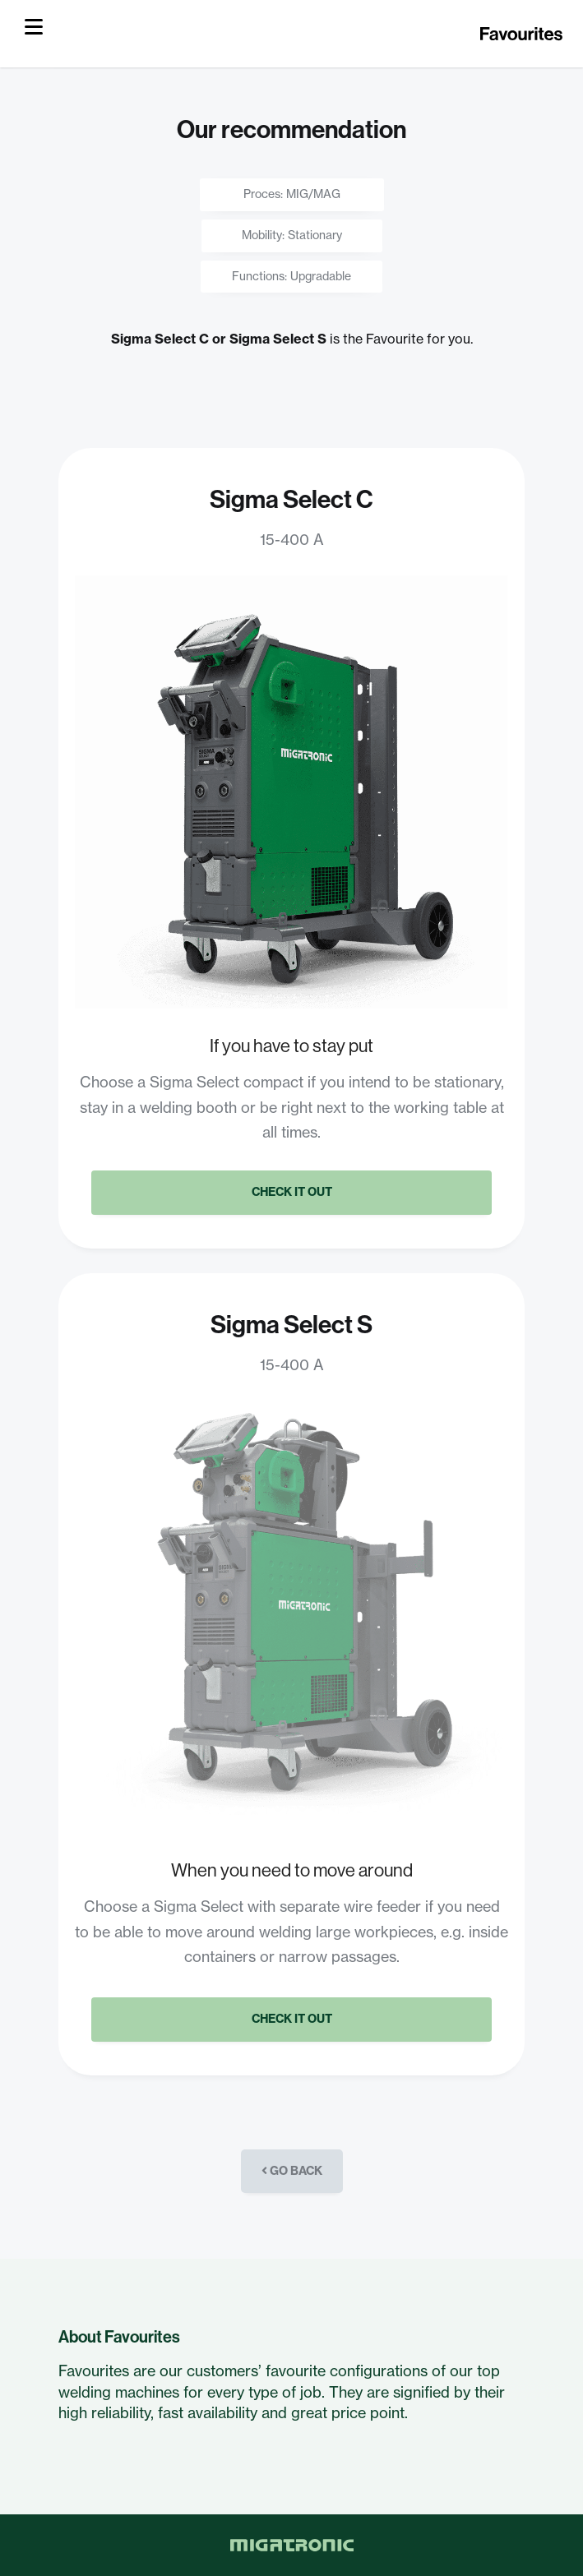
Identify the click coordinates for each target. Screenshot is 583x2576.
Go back (291, 2170)
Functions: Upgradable (291, 276)
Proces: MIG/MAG (291, 194)
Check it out (292, 1191)
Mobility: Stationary (292, 235)
